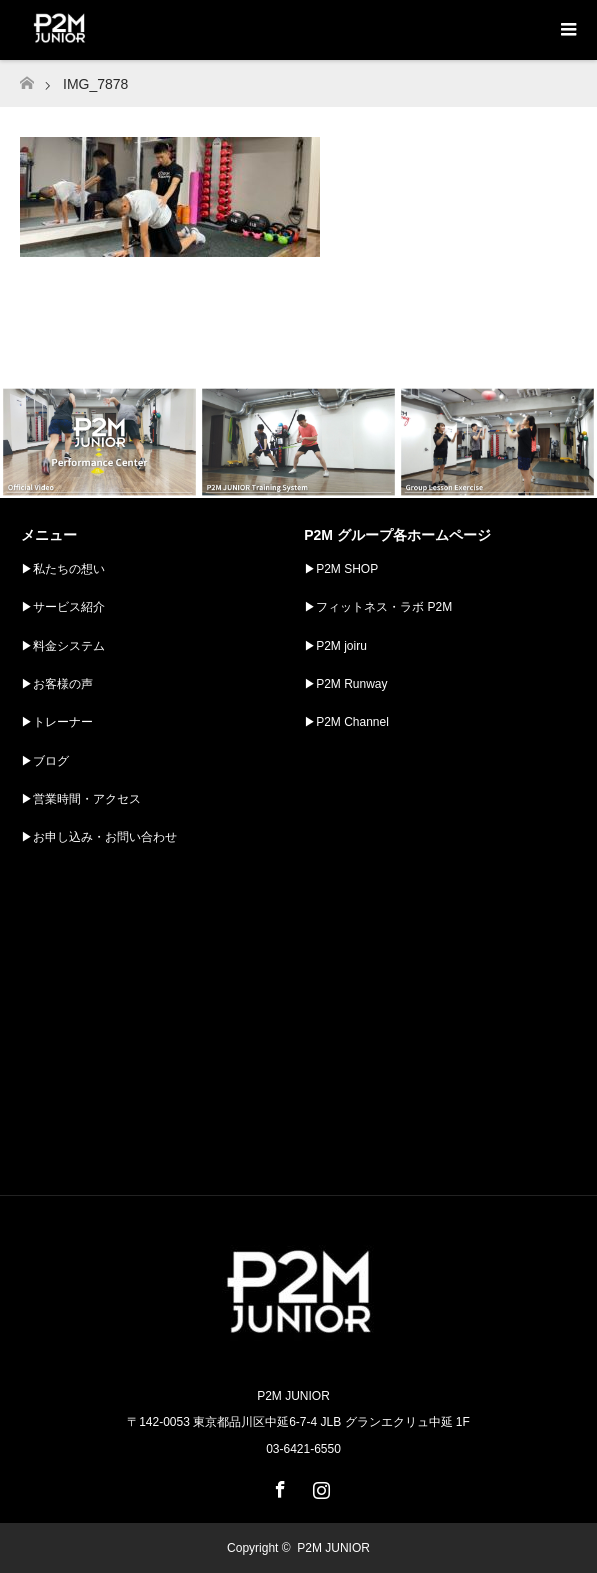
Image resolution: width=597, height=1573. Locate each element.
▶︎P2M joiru (335, 646)
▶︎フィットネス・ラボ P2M (378, 607)
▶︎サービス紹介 (63, 607)
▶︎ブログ (45, 761)
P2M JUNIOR (333, 1548)
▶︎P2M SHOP (341, 569)
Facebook (278, 1486)
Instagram (319, 1486)
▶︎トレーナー (57, 722)
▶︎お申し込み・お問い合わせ (99, 837)
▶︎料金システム (63, 646)
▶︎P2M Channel (346, 722)
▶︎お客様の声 (57, 684)
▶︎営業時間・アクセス (81, 799)
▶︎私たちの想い (63, 569)
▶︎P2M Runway (345, 684)
